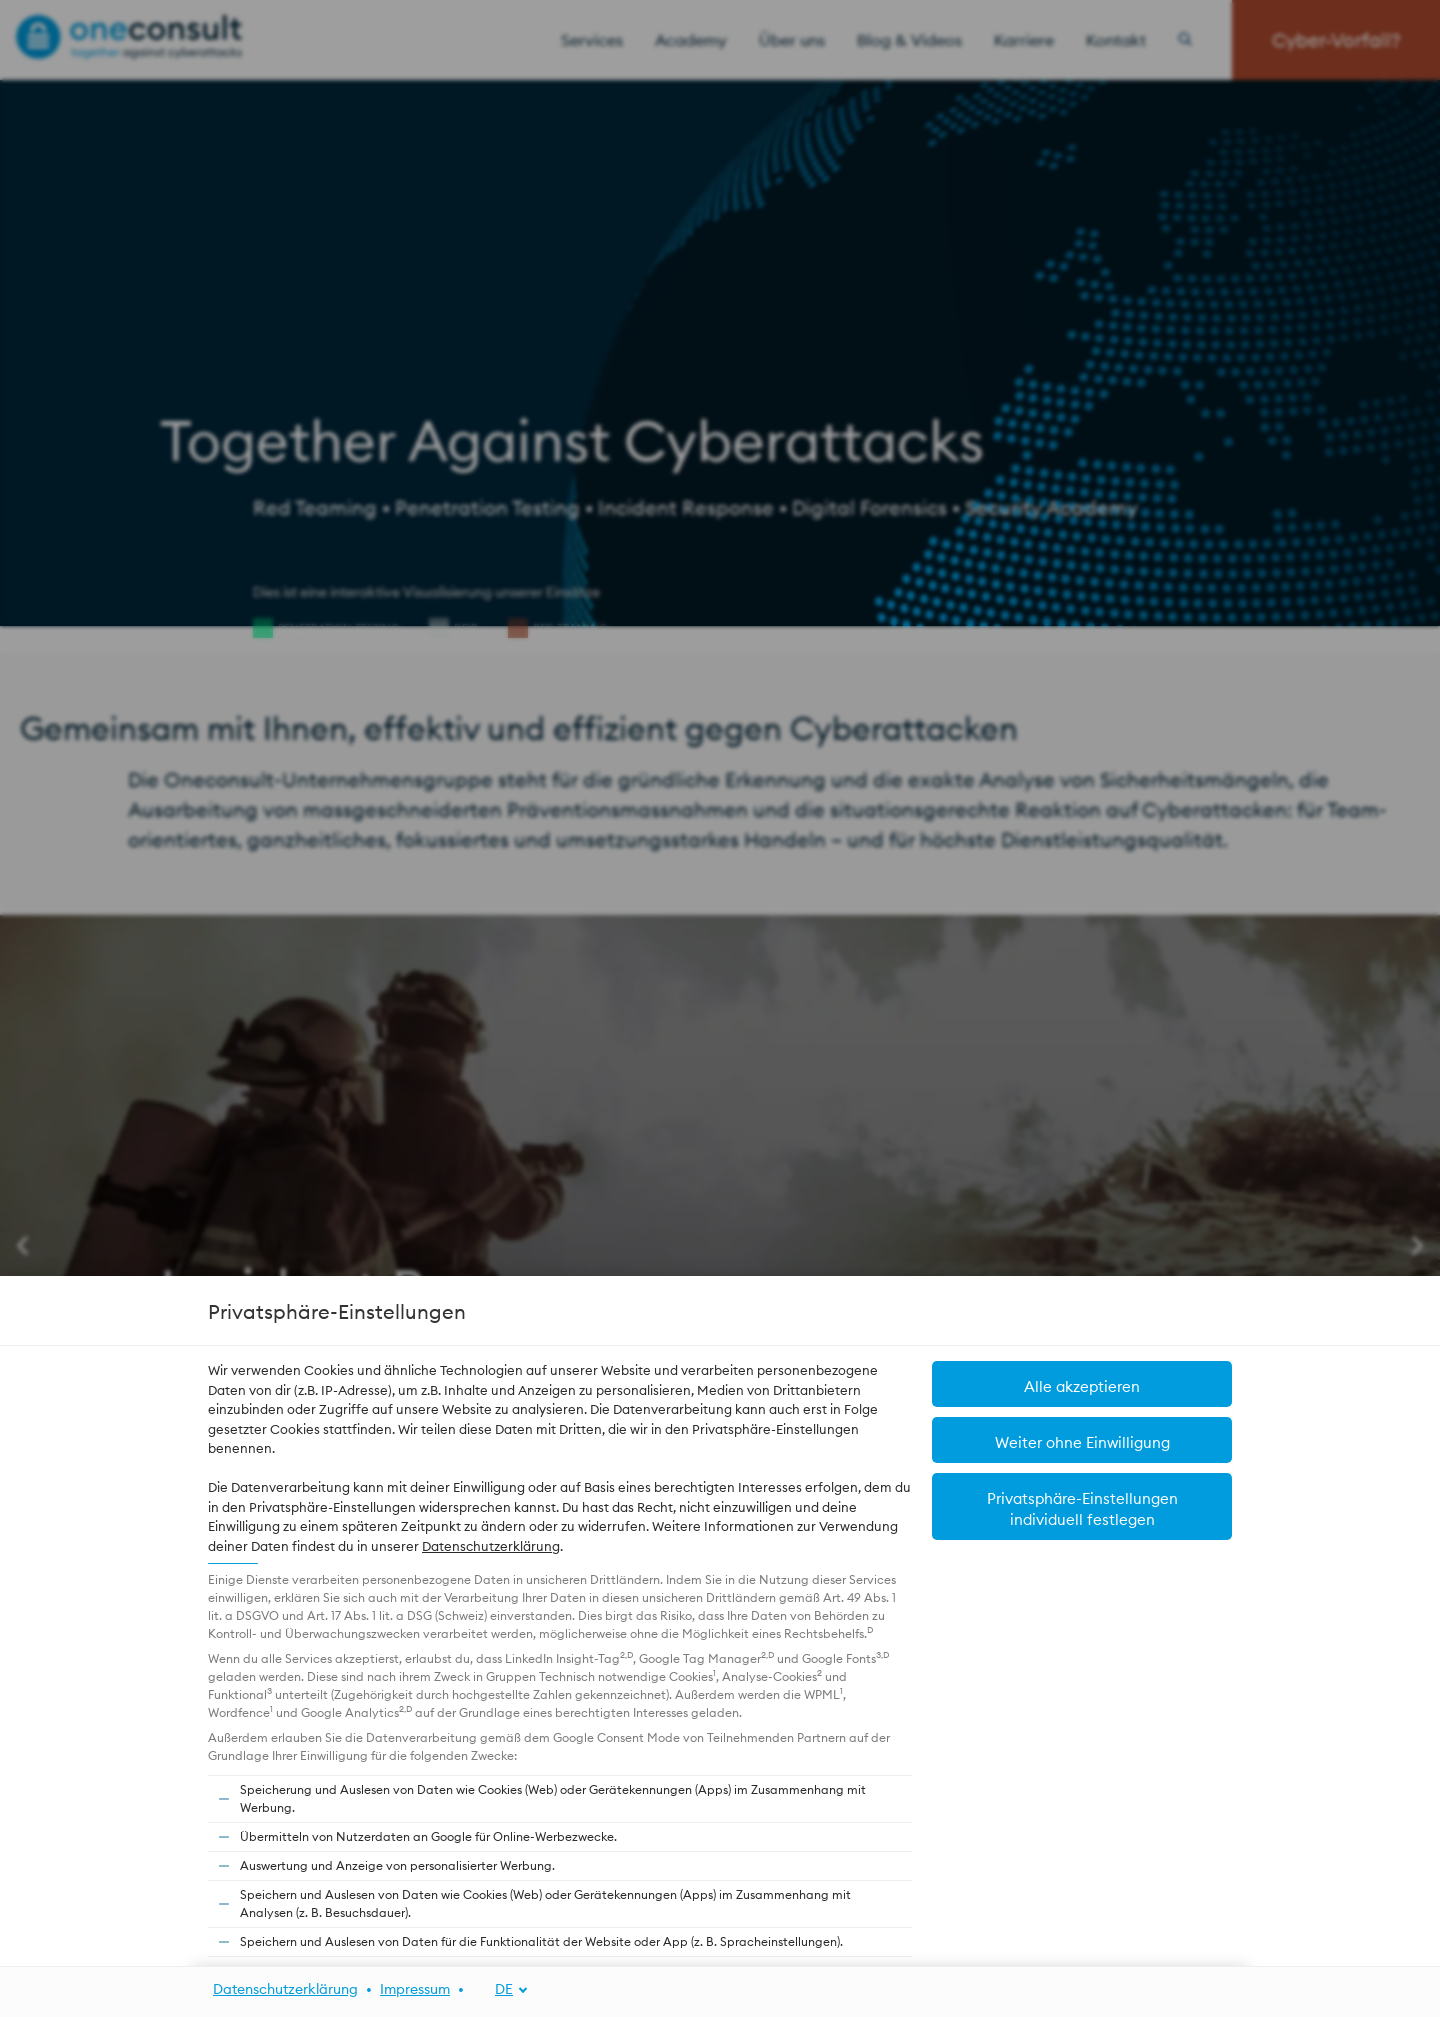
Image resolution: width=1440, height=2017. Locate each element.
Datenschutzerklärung (491, 1546)
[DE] (500, 1989)
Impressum (415, 1989)
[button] (1082, 1384)
